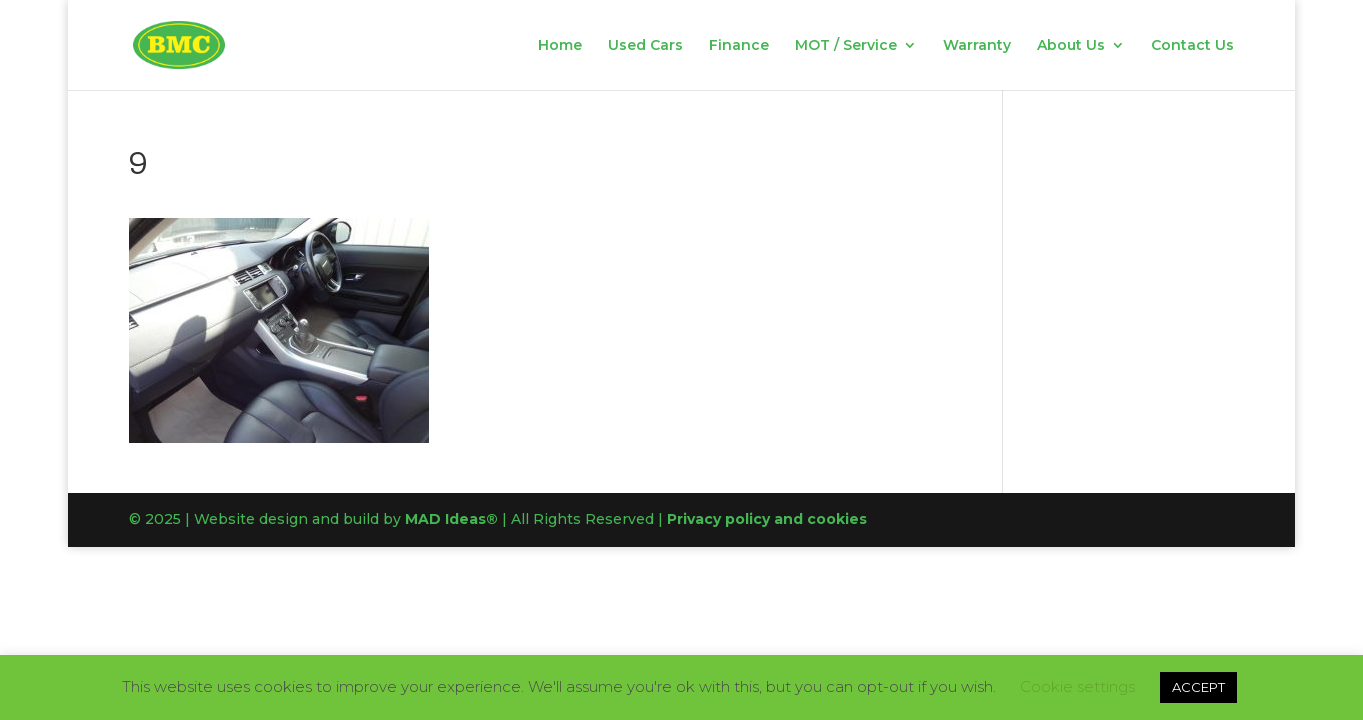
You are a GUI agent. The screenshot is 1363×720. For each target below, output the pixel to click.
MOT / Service (846, 46)
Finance (739, 46)
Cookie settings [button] (1077, 686)
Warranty (977, 46)
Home (560, 46)
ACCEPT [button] (1198, 687)
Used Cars (645, 46)
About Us (1071, 46)
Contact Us (1192, 46)
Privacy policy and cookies (767, 519)
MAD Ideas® (451, 519)
